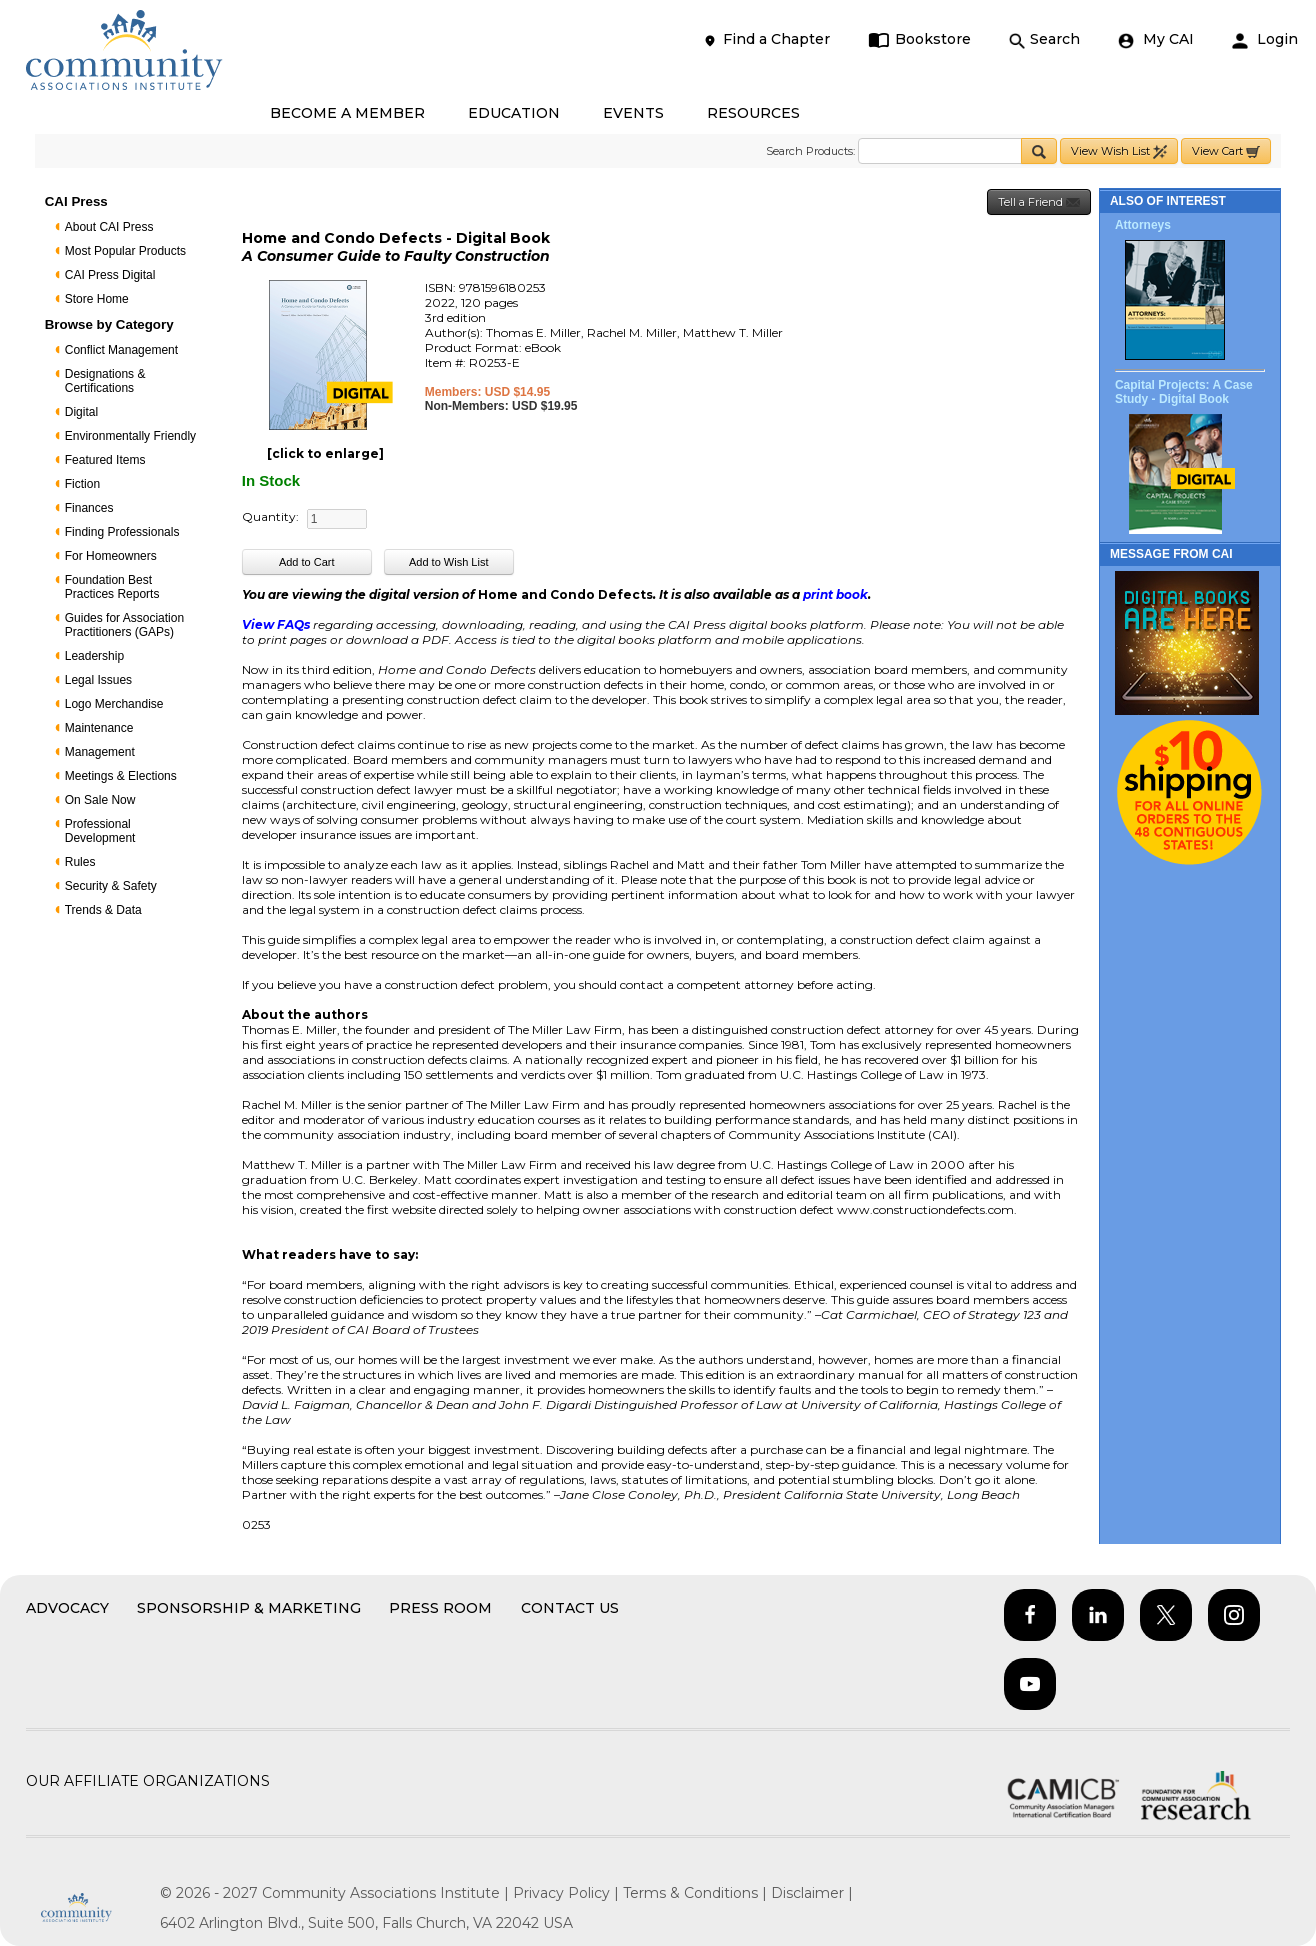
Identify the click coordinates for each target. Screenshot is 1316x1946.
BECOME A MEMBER (347, 113)
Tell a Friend (1039, 202)
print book (835, 594)
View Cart (1226, 151)
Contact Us (570, 1608)
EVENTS (633, 113)
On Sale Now (100, 800)
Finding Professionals (122, 532)
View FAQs (276, 624)
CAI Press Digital (110, 275)
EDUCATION (514, 113)
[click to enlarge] (325, 453)
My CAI (1156, 39)
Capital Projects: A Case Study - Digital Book (1184, 392)
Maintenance (99, 728)
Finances (89, 508)
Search (1044, 39)
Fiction (82, 484)
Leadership (94, 656)
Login (1265, 39)
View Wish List (1119, 151)
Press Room (440, 1608)
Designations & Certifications (105, 381)
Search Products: (810, 151)
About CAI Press (109, 227)
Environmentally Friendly (130, 436)
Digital (81, 412)
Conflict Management (121, 350)
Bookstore (919, 39)
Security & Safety (111, 886)
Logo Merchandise (114, 704)
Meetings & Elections (121, 776)
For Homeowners (111, 556)
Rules (80, 862)
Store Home (97, 299)
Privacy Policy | (568, 1893)
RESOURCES (753, 113)
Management (100, 752)
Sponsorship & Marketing (249, 1608)
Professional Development (100, 831)
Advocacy (67, 1608)
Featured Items (105, 460)
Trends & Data (103, 910)
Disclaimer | (812, 1893)
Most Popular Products (125, 251)
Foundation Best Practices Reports (112, 587)
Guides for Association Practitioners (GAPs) (124, 625)
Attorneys (1143, 225)
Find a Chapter (766, 39)
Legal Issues (98, 680)
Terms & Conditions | (697, 1893)
